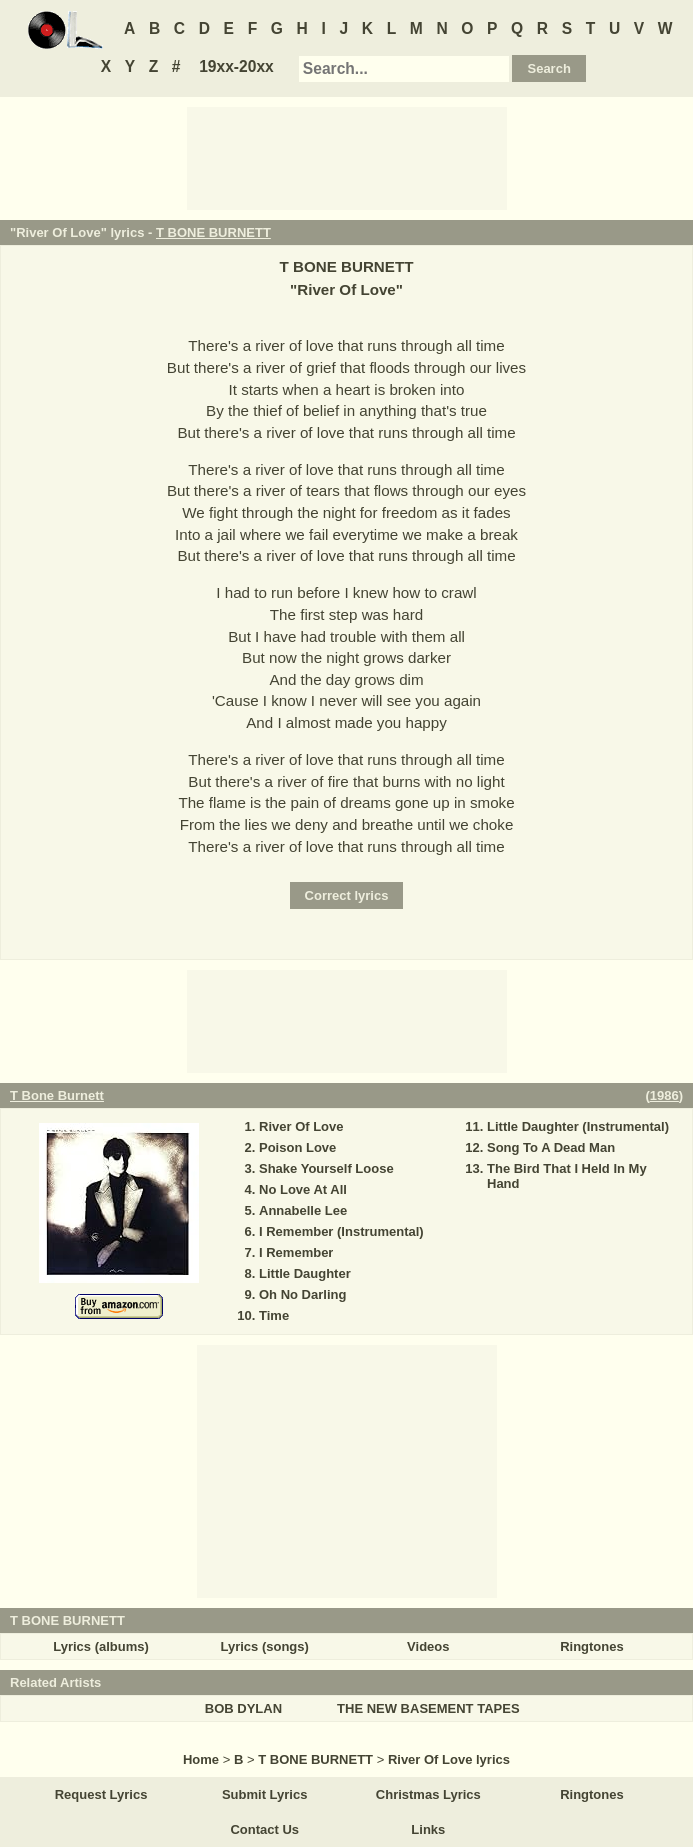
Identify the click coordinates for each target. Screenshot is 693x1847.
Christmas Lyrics (428, 1794)
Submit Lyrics (264, 1794)
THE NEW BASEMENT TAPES (428, 1708)
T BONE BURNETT (213, 232)
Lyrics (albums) (101, 1646)
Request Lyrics (101, 1794)
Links (428, 1829)
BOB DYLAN (243, 1708)
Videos (428, 1646)
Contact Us (264, 1829)
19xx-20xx (236, 66)
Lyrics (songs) (265, 1646)
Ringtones (592, 1646)
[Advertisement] (347, 157)
